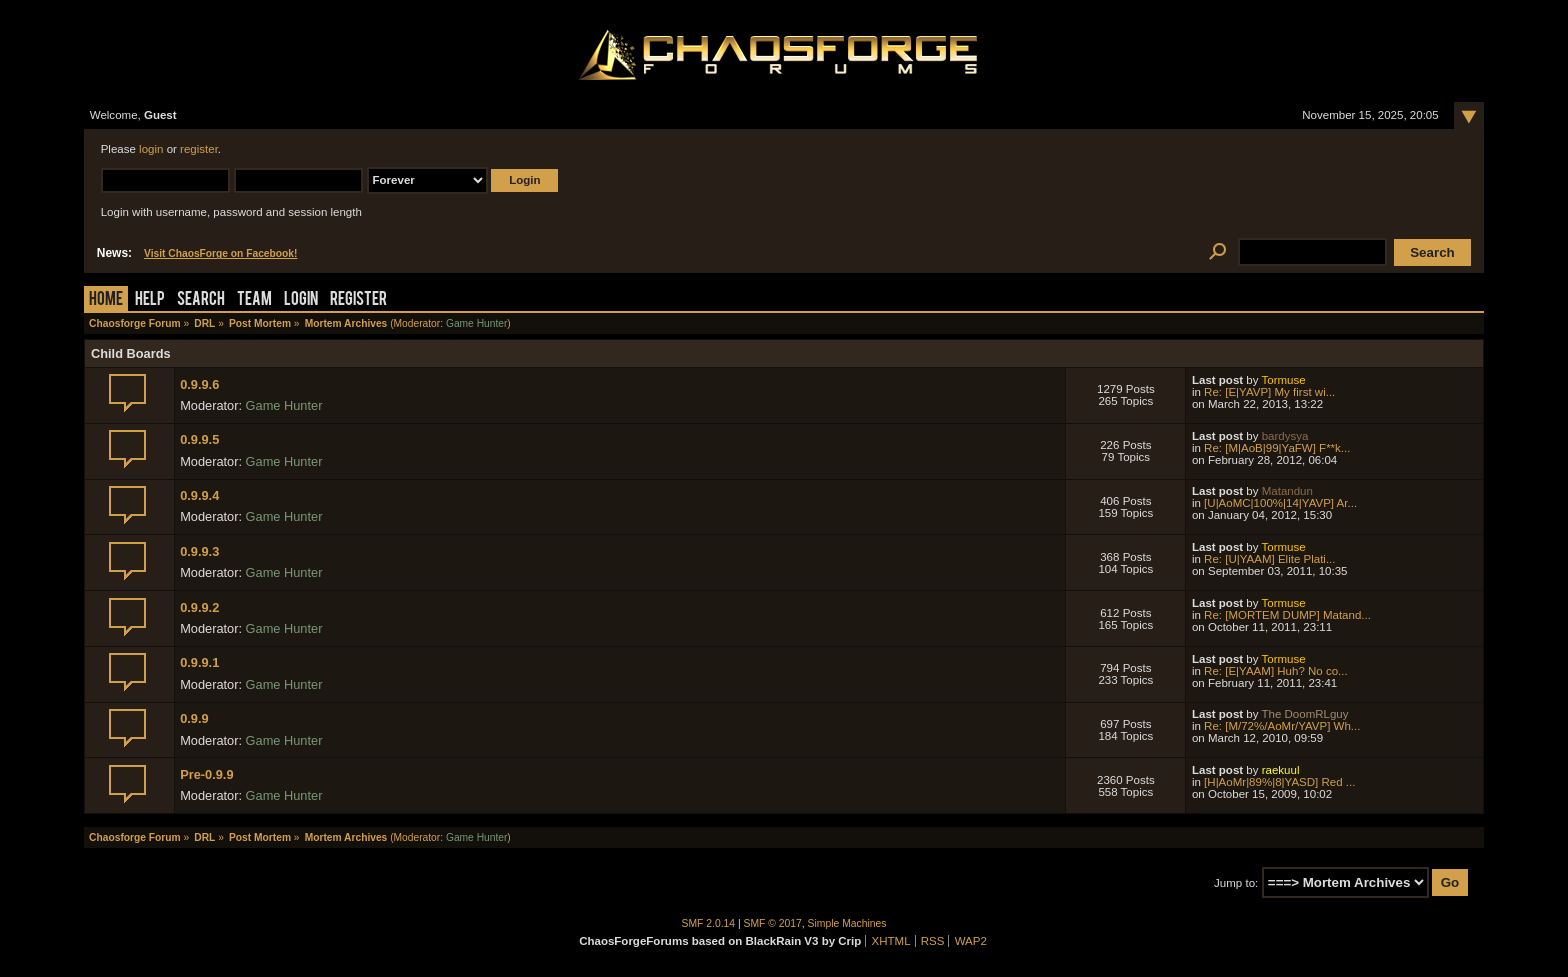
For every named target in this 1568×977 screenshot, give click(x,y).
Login (301, 300)
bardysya (1285, 436)
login (151, 149)
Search (201, 300)
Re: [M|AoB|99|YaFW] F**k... (1277, 448)
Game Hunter (476, 323)
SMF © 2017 (773, 923)
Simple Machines (847, 923)
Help (150, 300)
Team (254, 300)
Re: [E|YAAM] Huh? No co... (1276, 671)
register (199, 149)
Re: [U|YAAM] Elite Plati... (1269, 559)
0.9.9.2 (199, 607)
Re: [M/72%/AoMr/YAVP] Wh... (1282, 726)
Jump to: (1236, 883)
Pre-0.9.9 (206, 774)
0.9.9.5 (199, 439)
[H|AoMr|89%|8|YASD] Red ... (1279, 782)
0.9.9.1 (199, 662)
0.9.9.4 (199, 495)
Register (358, 300)
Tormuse (1283, 380)
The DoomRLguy (1304, 714)
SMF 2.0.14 (709, 923)
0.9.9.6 (199, 384)
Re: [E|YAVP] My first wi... (1269, 392)
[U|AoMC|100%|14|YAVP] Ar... (1280, 503)
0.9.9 (194, 718)
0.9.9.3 (199, 551)
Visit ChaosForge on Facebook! (220, 253)
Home (106, 300)
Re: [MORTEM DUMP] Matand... (1287, 615)
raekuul (1281, 770)
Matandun (1287, 491)
